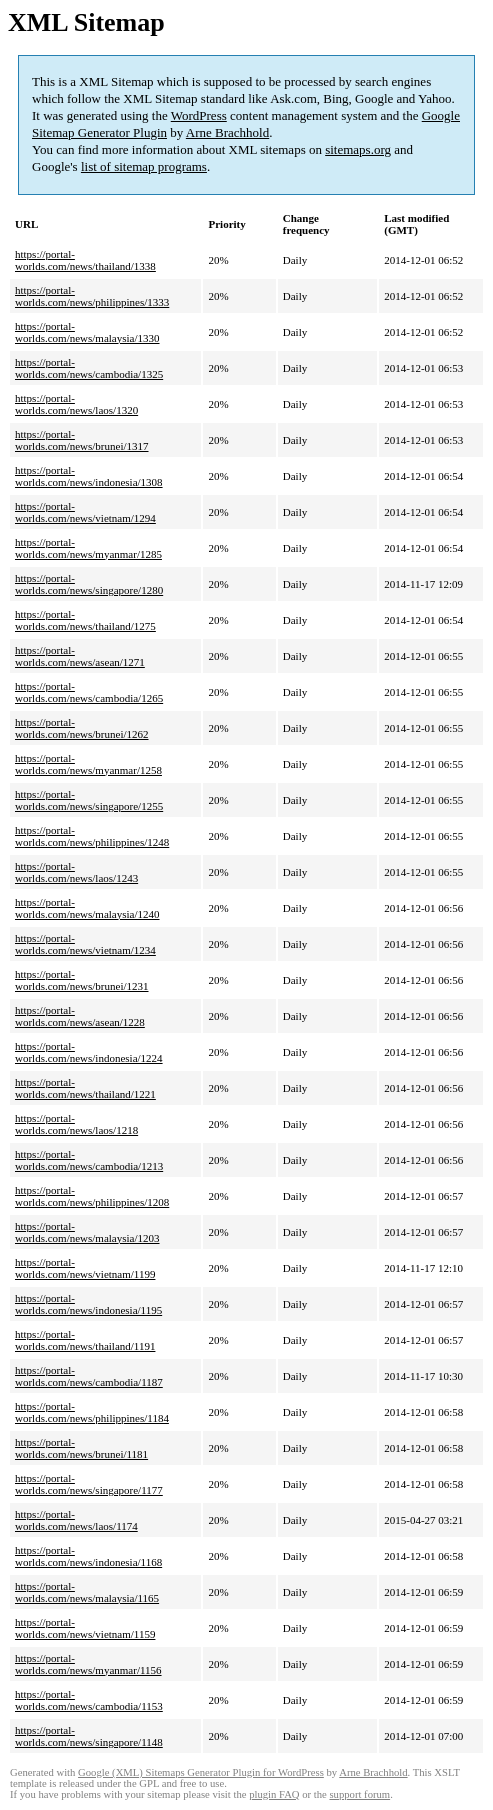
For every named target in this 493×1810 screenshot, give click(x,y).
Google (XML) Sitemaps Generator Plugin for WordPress (201, 1772)
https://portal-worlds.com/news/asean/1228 (80, 1016)
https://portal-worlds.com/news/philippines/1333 (92, 296)
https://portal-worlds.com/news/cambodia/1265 (89, 692)
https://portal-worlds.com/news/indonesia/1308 (89, 476)
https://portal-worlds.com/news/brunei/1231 (82, 980)
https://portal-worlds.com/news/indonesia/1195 (88, 1304)
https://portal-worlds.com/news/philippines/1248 (92, 836)
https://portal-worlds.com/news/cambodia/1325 (89, 368)
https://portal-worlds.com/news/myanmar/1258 (88, 764)
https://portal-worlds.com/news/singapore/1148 (89, 1736)
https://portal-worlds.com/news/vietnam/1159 (85, 1628)
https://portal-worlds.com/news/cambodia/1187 (89, 1376)
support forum (359, 1794)
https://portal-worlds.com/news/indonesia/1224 (89, 1052)
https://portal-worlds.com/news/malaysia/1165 (87, 1592)
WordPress (199, 115)
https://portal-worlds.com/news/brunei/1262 (82, 728)
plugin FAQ (274, 1794)
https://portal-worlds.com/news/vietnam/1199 (85, 1268)
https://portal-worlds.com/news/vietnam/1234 (85, 944)
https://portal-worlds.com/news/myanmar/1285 (88, 548)
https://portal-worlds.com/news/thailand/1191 (85, 1340)
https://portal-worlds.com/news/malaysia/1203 (87, 1232)
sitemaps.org (358, 149)
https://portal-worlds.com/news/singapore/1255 (89, 800)
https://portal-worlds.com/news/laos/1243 (76, 872)
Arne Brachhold (227, 132)
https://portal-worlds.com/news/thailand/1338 (85, 260)
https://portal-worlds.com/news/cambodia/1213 (89, 1160)
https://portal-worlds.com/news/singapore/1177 (89, 1484)
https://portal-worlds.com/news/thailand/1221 (85, 1088)
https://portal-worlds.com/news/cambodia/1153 (89, 1700)
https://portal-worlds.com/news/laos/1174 (76, 1520)
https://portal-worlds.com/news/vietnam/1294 (85, 512)
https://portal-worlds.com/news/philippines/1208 (92, 1196)
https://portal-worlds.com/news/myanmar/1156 (88, 1664)
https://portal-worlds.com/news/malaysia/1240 (87, 908)
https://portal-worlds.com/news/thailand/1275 (85, 620)
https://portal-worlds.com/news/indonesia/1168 (88, 1556)
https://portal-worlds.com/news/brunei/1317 (82, 440)
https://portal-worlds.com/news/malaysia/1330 (87, 332)
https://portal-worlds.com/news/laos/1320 (76, 404)
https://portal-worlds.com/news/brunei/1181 (81, 1448)
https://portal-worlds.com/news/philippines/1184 (92, 1412)
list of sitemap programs (144, 166)
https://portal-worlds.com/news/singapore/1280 (89, 584)
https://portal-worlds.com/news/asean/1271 (80, 656)
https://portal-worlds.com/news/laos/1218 (76, 1124)
